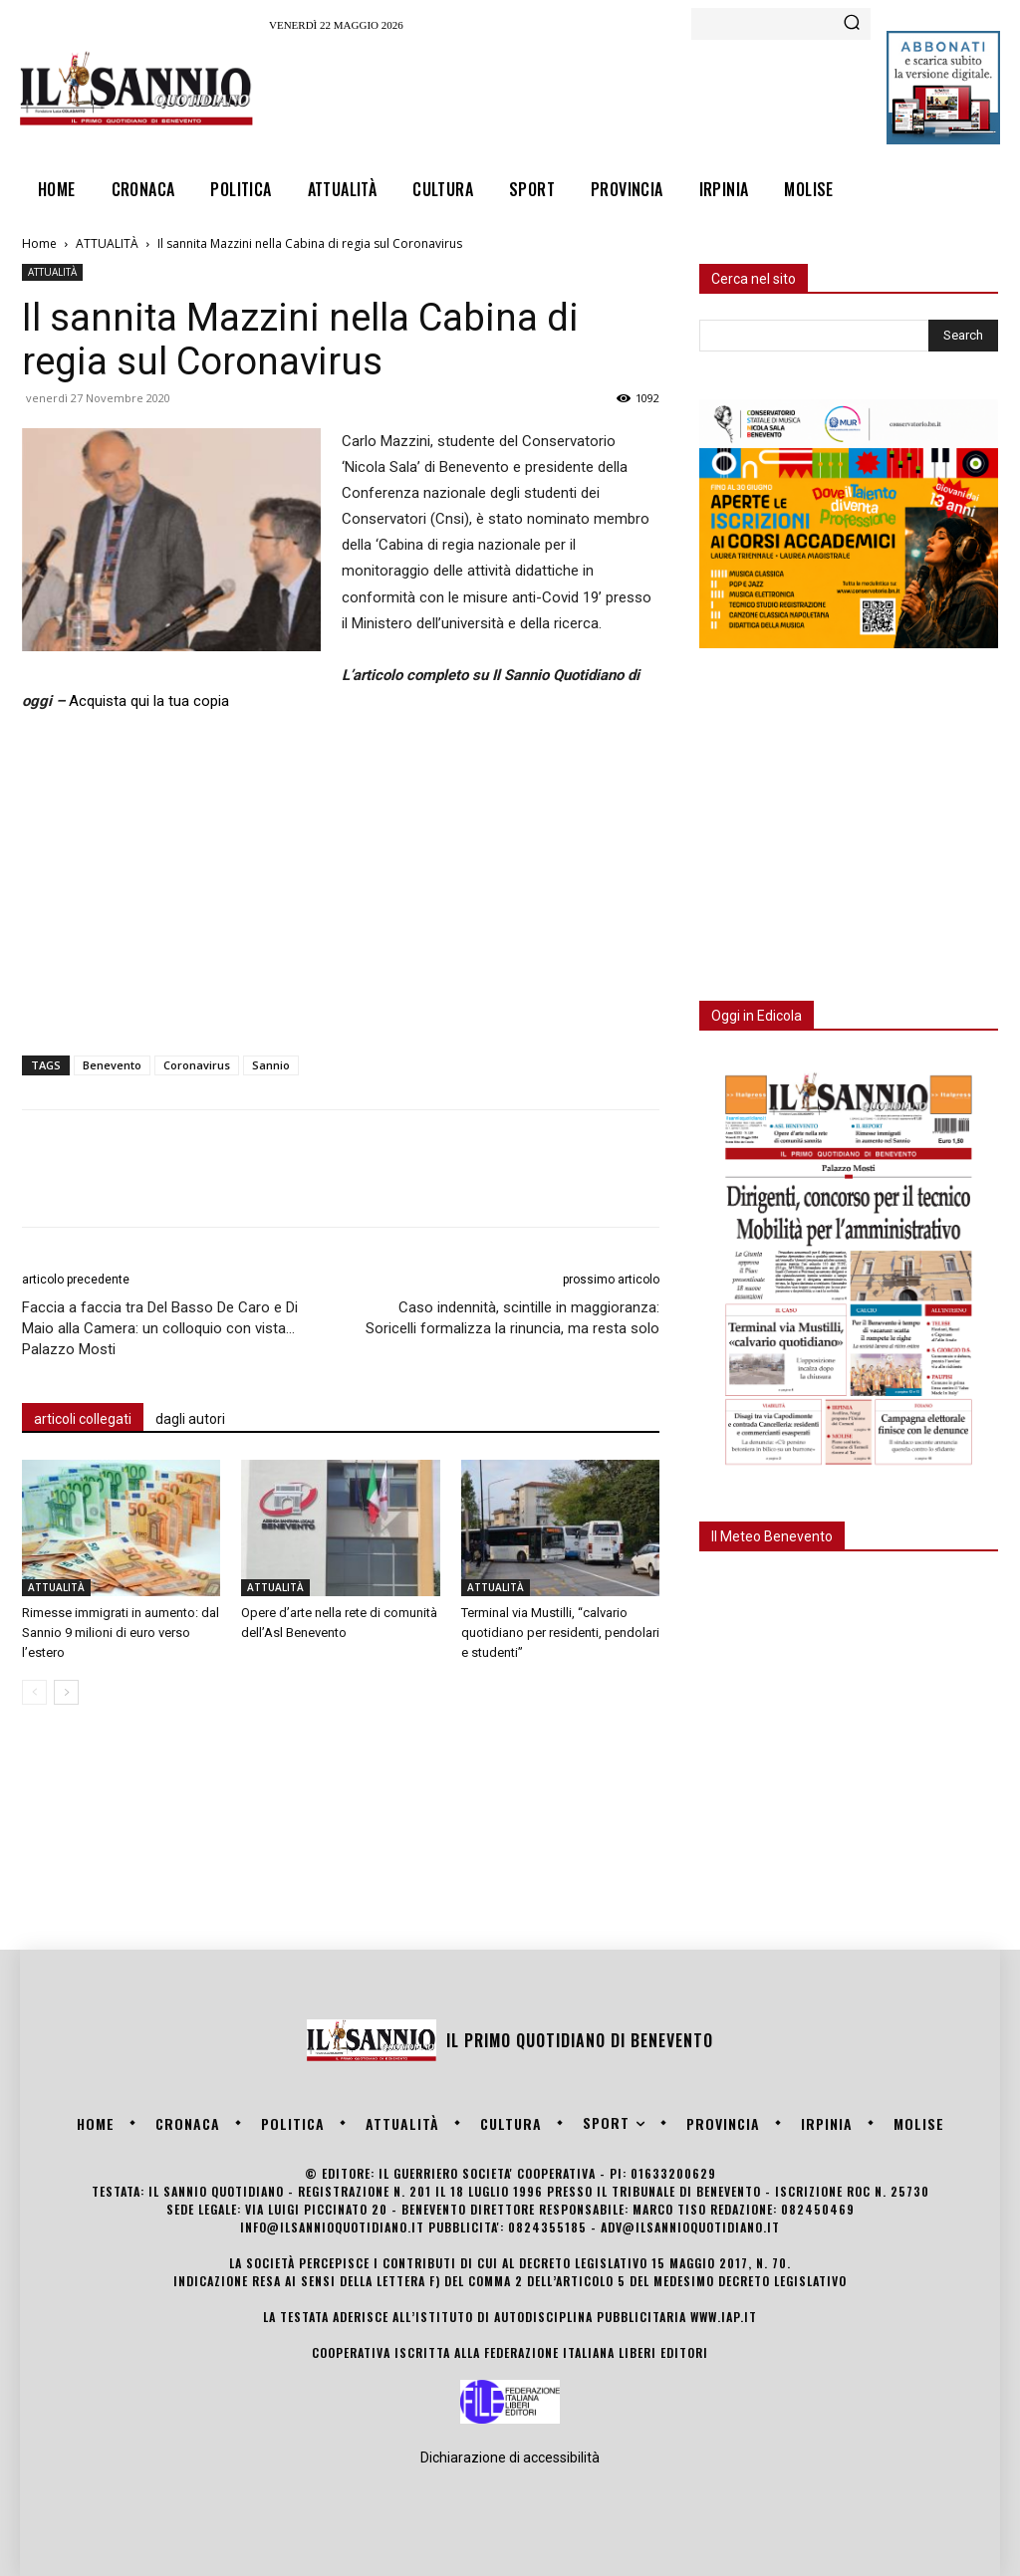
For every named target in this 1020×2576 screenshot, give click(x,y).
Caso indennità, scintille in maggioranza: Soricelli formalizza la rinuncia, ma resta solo (512, 1317)
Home (39, 243)
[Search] (852, 24)
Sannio (271, 1064)
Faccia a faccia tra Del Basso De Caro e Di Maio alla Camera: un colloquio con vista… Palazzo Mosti (160, 1328)
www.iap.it (723, 2316)
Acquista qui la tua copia (149, 701)
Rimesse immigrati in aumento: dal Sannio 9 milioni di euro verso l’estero (120, 1632)
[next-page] (66, 1692)
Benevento (112, 1064)
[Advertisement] (631, 95)
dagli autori (190, 1419)
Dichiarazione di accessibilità (510, 2457)
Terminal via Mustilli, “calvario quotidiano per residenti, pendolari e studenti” (560, 1632)
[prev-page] (34, 1692)
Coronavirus (196, 1064)
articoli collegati (82, 1419)
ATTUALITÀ (107, 243)
